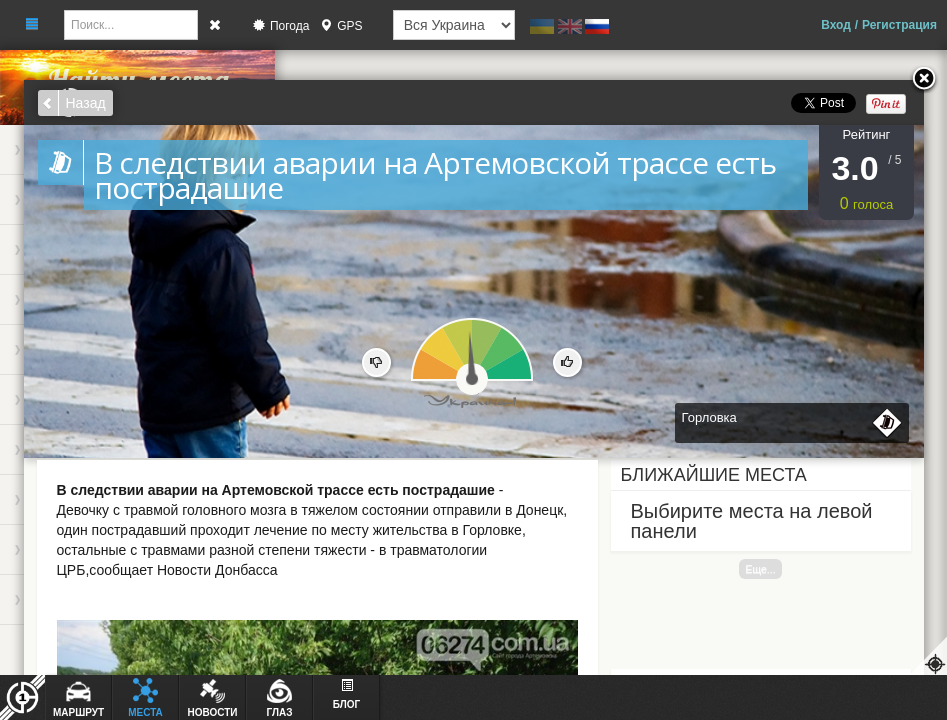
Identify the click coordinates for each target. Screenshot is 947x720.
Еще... (760, 569)
